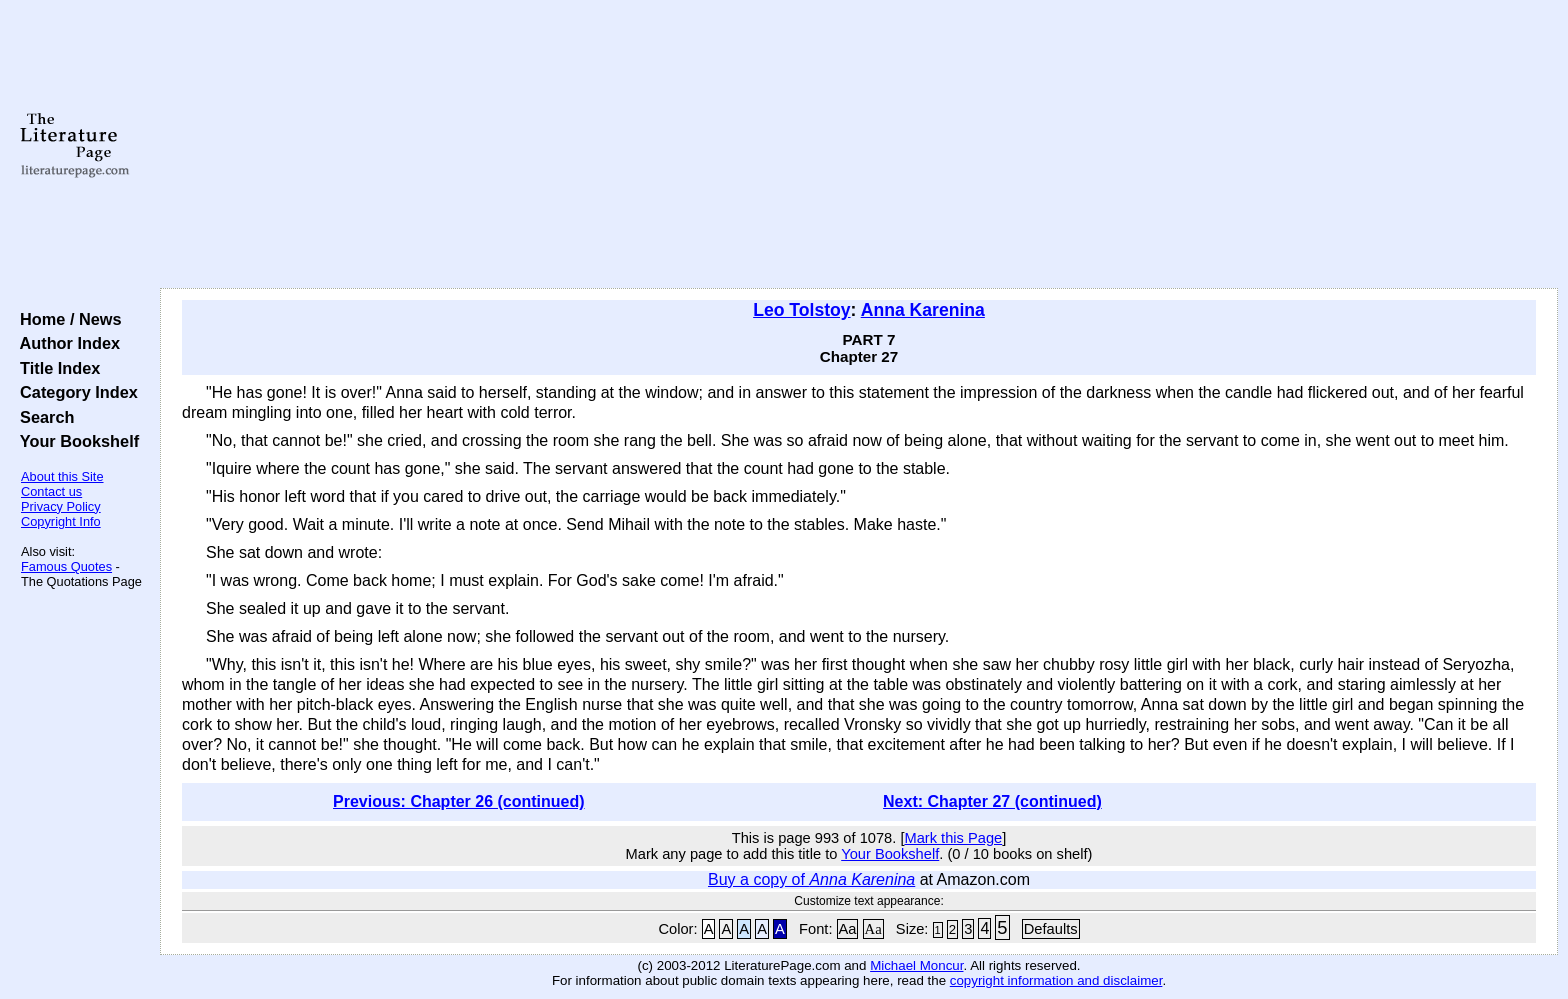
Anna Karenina (923, 310)
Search (42, 417)
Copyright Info (61, 521)
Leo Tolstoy (801, 310)
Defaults (1051, 929)
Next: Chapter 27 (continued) (992, 801)
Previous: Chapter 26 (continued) (459, 801)
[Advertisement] (859, 145)
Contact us (51, 491)
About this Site (62, 476)
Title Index (55, 368)
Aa (848, 929)
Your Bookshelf (75, 441)
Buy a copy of (811, 879)
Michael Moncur (916, 965)
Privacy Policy (61, 506)
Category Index (74, 392)
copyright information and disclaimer (1056, 980)
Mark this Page (953, 838)
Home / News (66, 319)
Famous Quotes (66, 566)
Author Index (65, 343)
